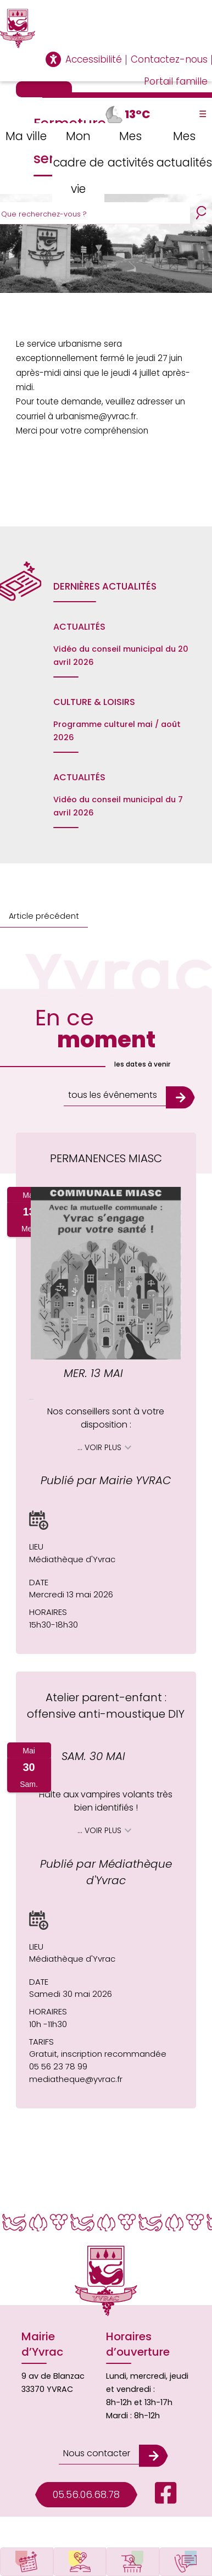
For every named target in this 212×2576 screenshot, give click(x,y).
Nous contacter (96, 2453)
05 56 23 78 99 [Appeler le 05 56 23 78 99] (58, 2066)
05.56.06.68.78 (86, 2494)
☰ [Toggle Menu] (203, 114)
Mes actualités (184, 149)
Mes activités (131, 149)
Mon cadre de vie (78, 162)
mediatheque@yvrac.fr (75, 2079)
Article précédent (44, 916)
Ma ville (26, 136)
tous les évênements (112, 1095)
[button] (38, 1520)
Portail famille (176, 81)
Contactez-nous (169, 59)
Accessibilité (93, 59)
